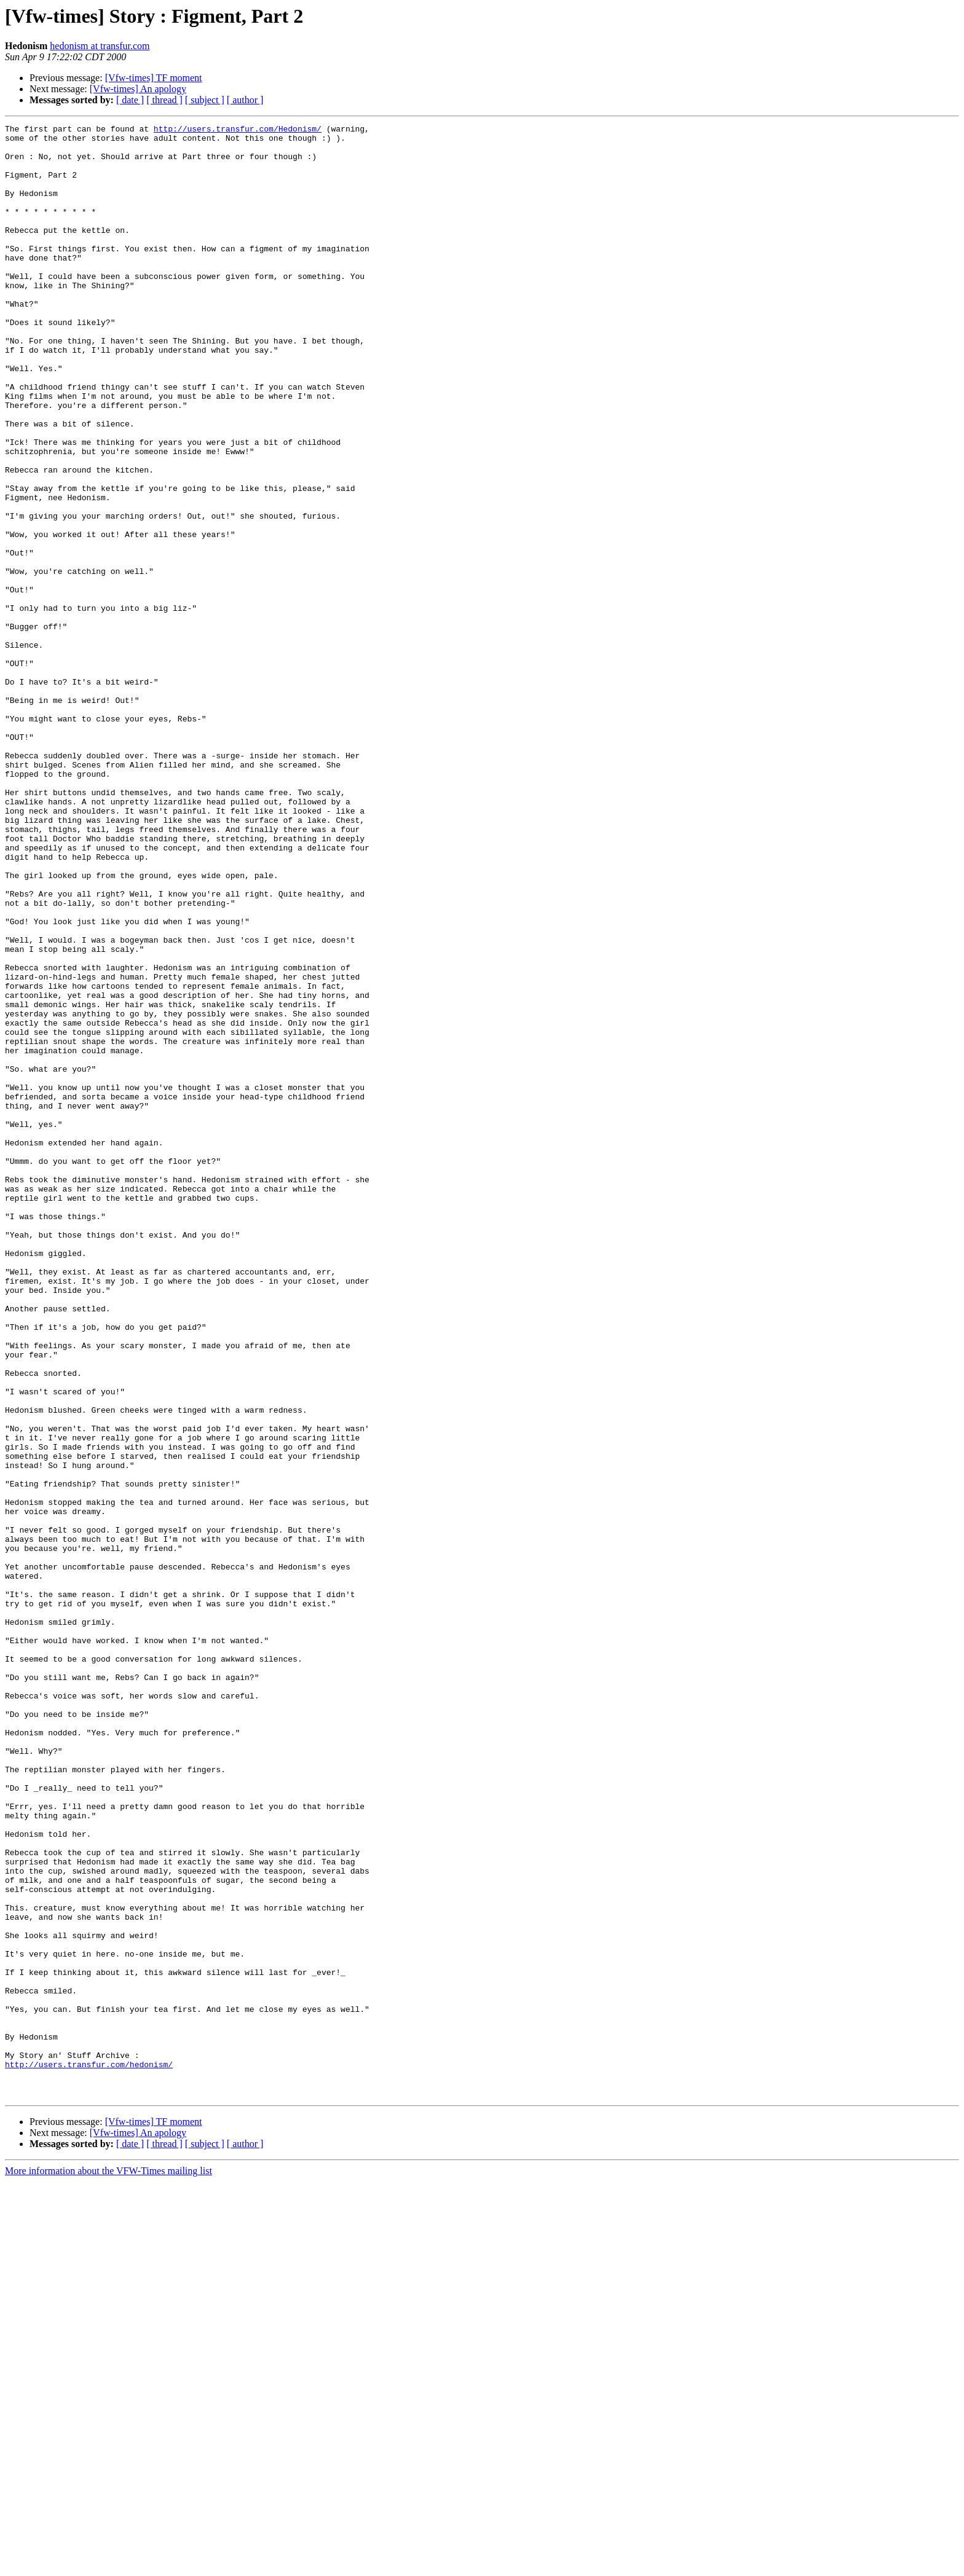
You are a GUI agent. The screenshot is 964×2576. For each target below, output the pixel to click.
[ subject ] (204, 100)
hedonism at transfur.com (99, 46)
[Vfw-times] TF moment (153, 78)
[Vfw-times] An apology (138, 89)
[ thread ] (164, 100)
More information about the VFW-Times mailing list (108, 2565)
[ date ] (130, 100)
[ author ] (245, 100)
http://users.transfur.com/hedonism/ (89, 2453)
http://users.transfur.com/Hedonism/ (238, 130)
